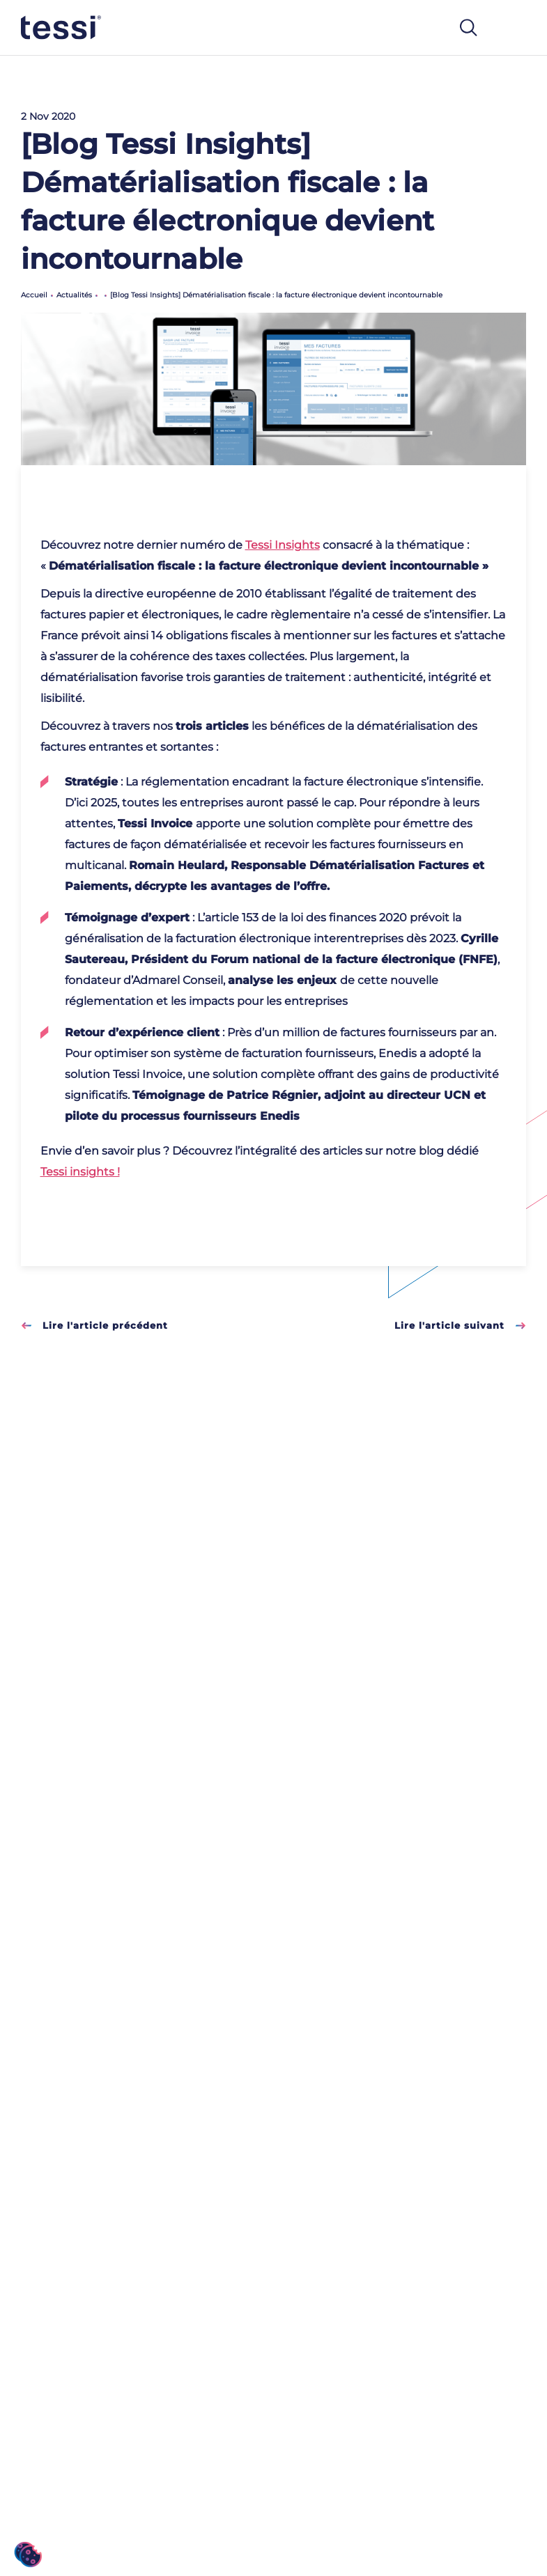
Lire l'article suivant (460, 1325)
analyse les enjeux (282, 980)
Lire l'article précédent (94, 1325)
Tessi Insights (282, 545)
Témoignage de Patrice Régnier (225, 1095)
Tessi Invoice (155, 823)
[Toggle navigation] (511, 27)
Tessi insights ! (80, 1171)
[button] (28, 2555)
